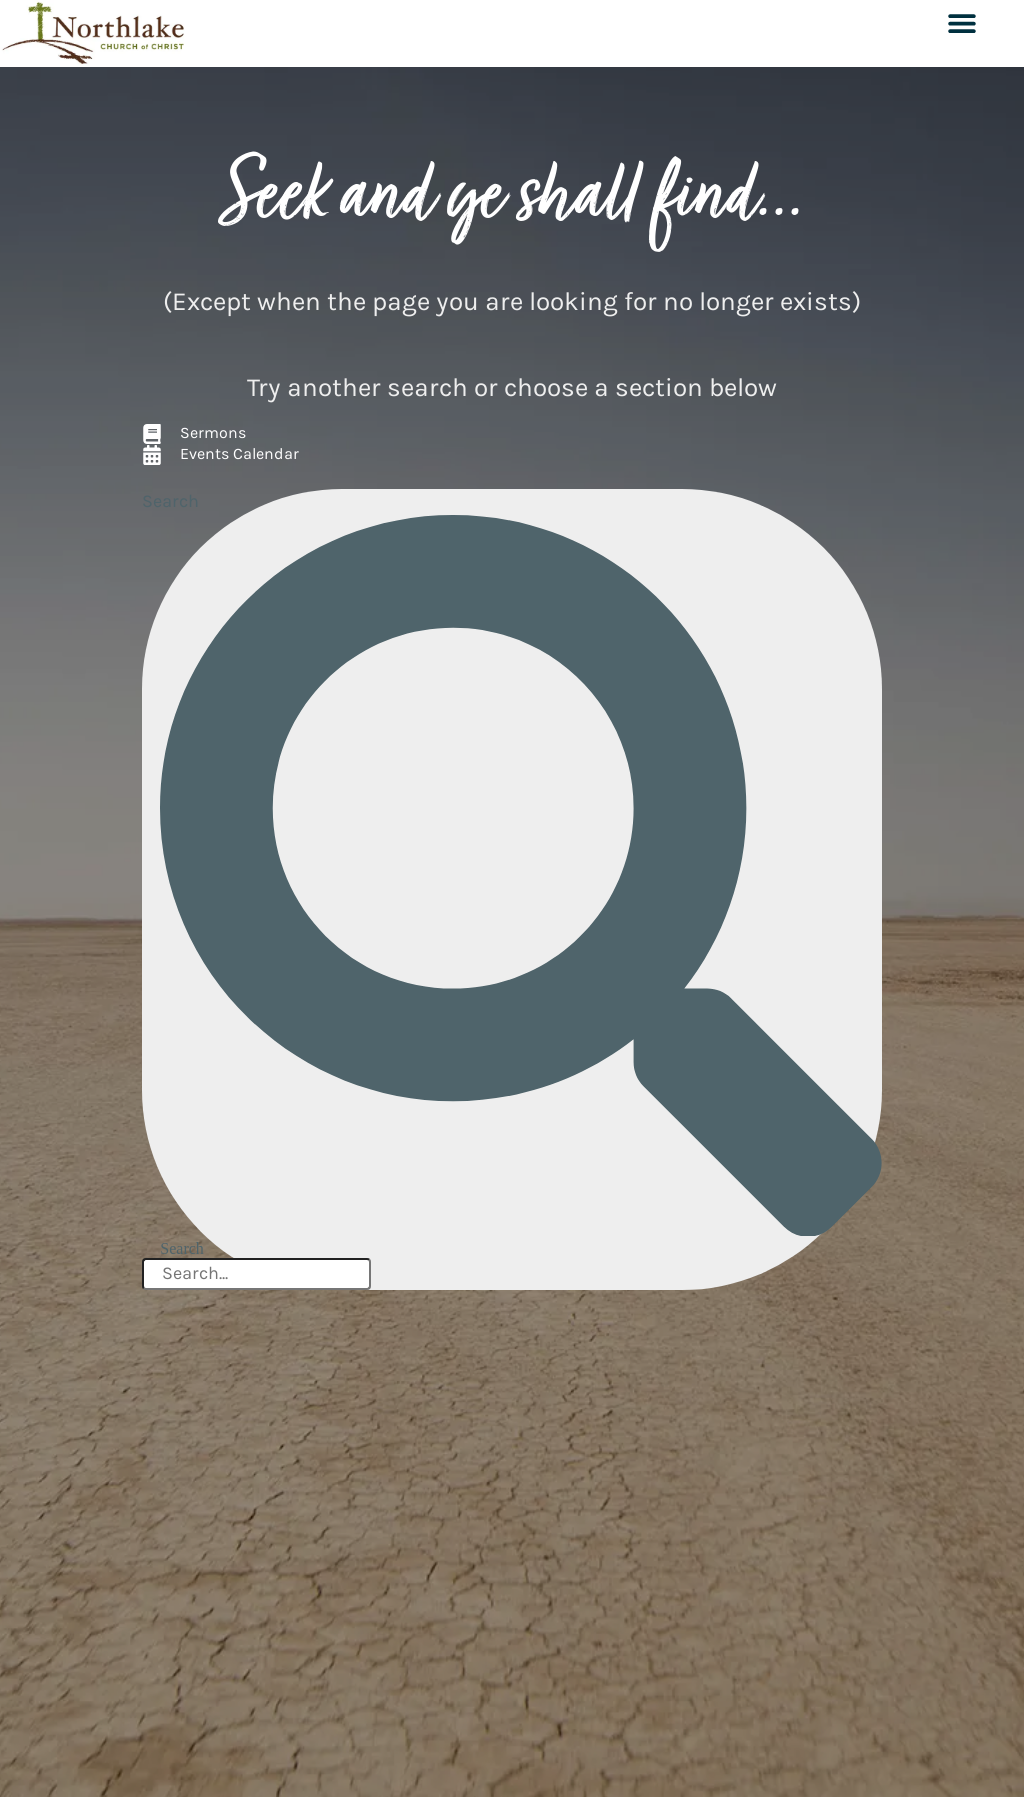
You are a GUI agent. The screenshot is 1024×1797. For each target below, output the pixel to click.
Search (170, 501)
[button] (961, 22)
